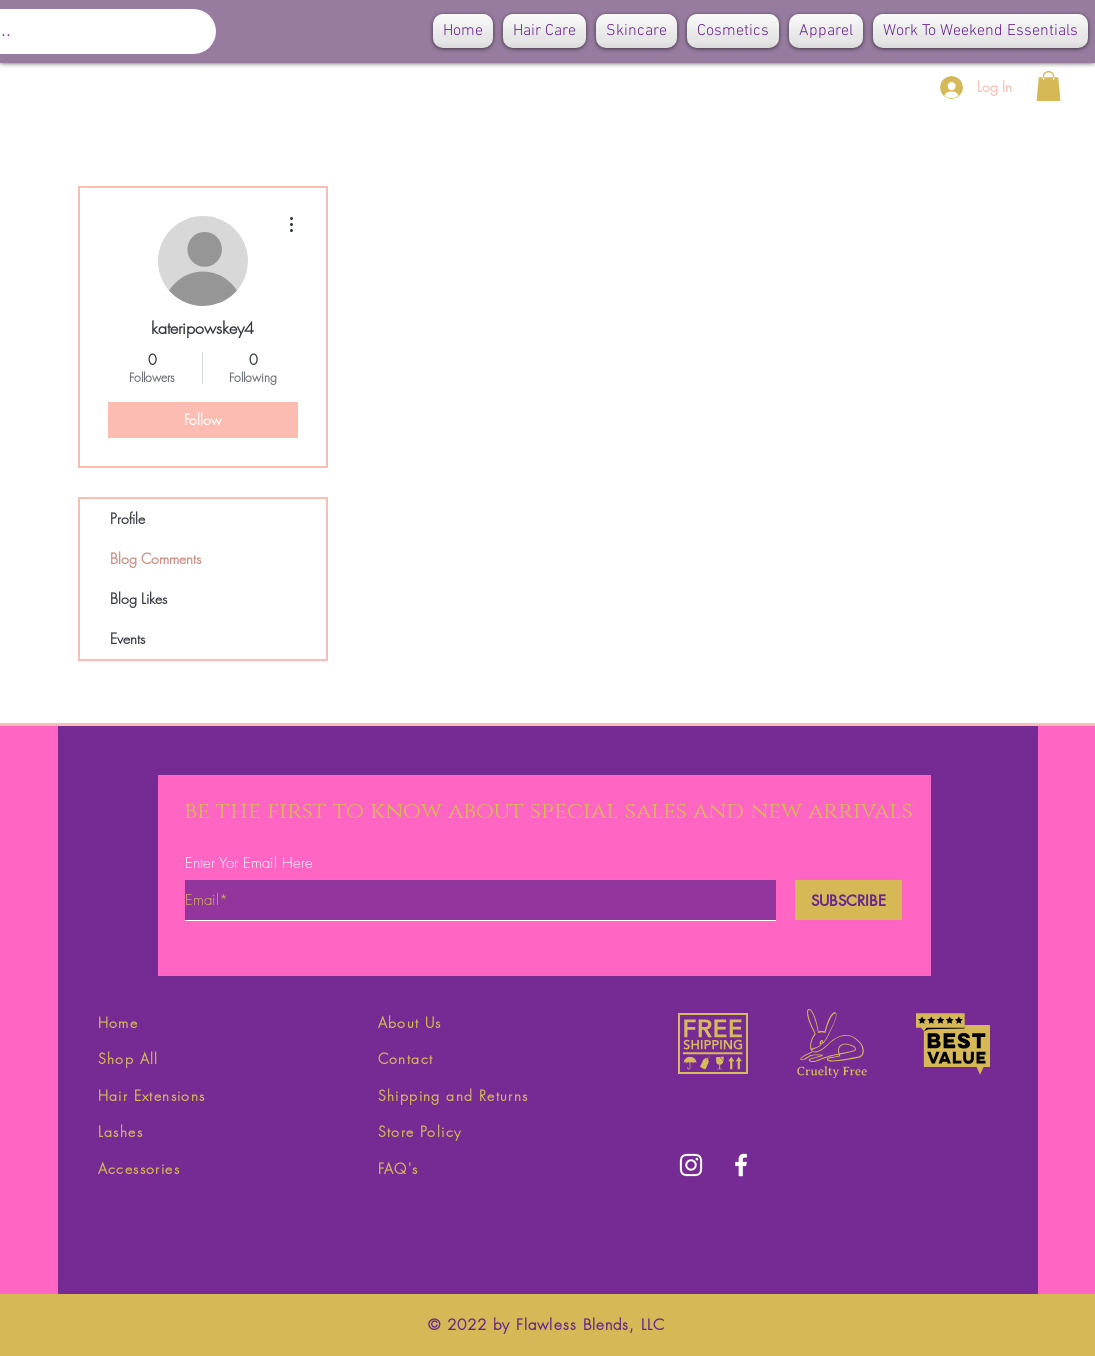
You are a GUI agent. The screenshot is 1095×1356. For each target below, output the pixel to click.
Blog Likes (138, 598)
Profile (127, 518)
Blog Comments (155, 558)
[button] (1048, 86)
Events (127, 638)
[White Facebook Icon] (741, 1165)
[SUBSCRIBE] (848, 900)
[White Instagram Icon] (691, 1165)
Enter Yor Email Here (249, 863)
